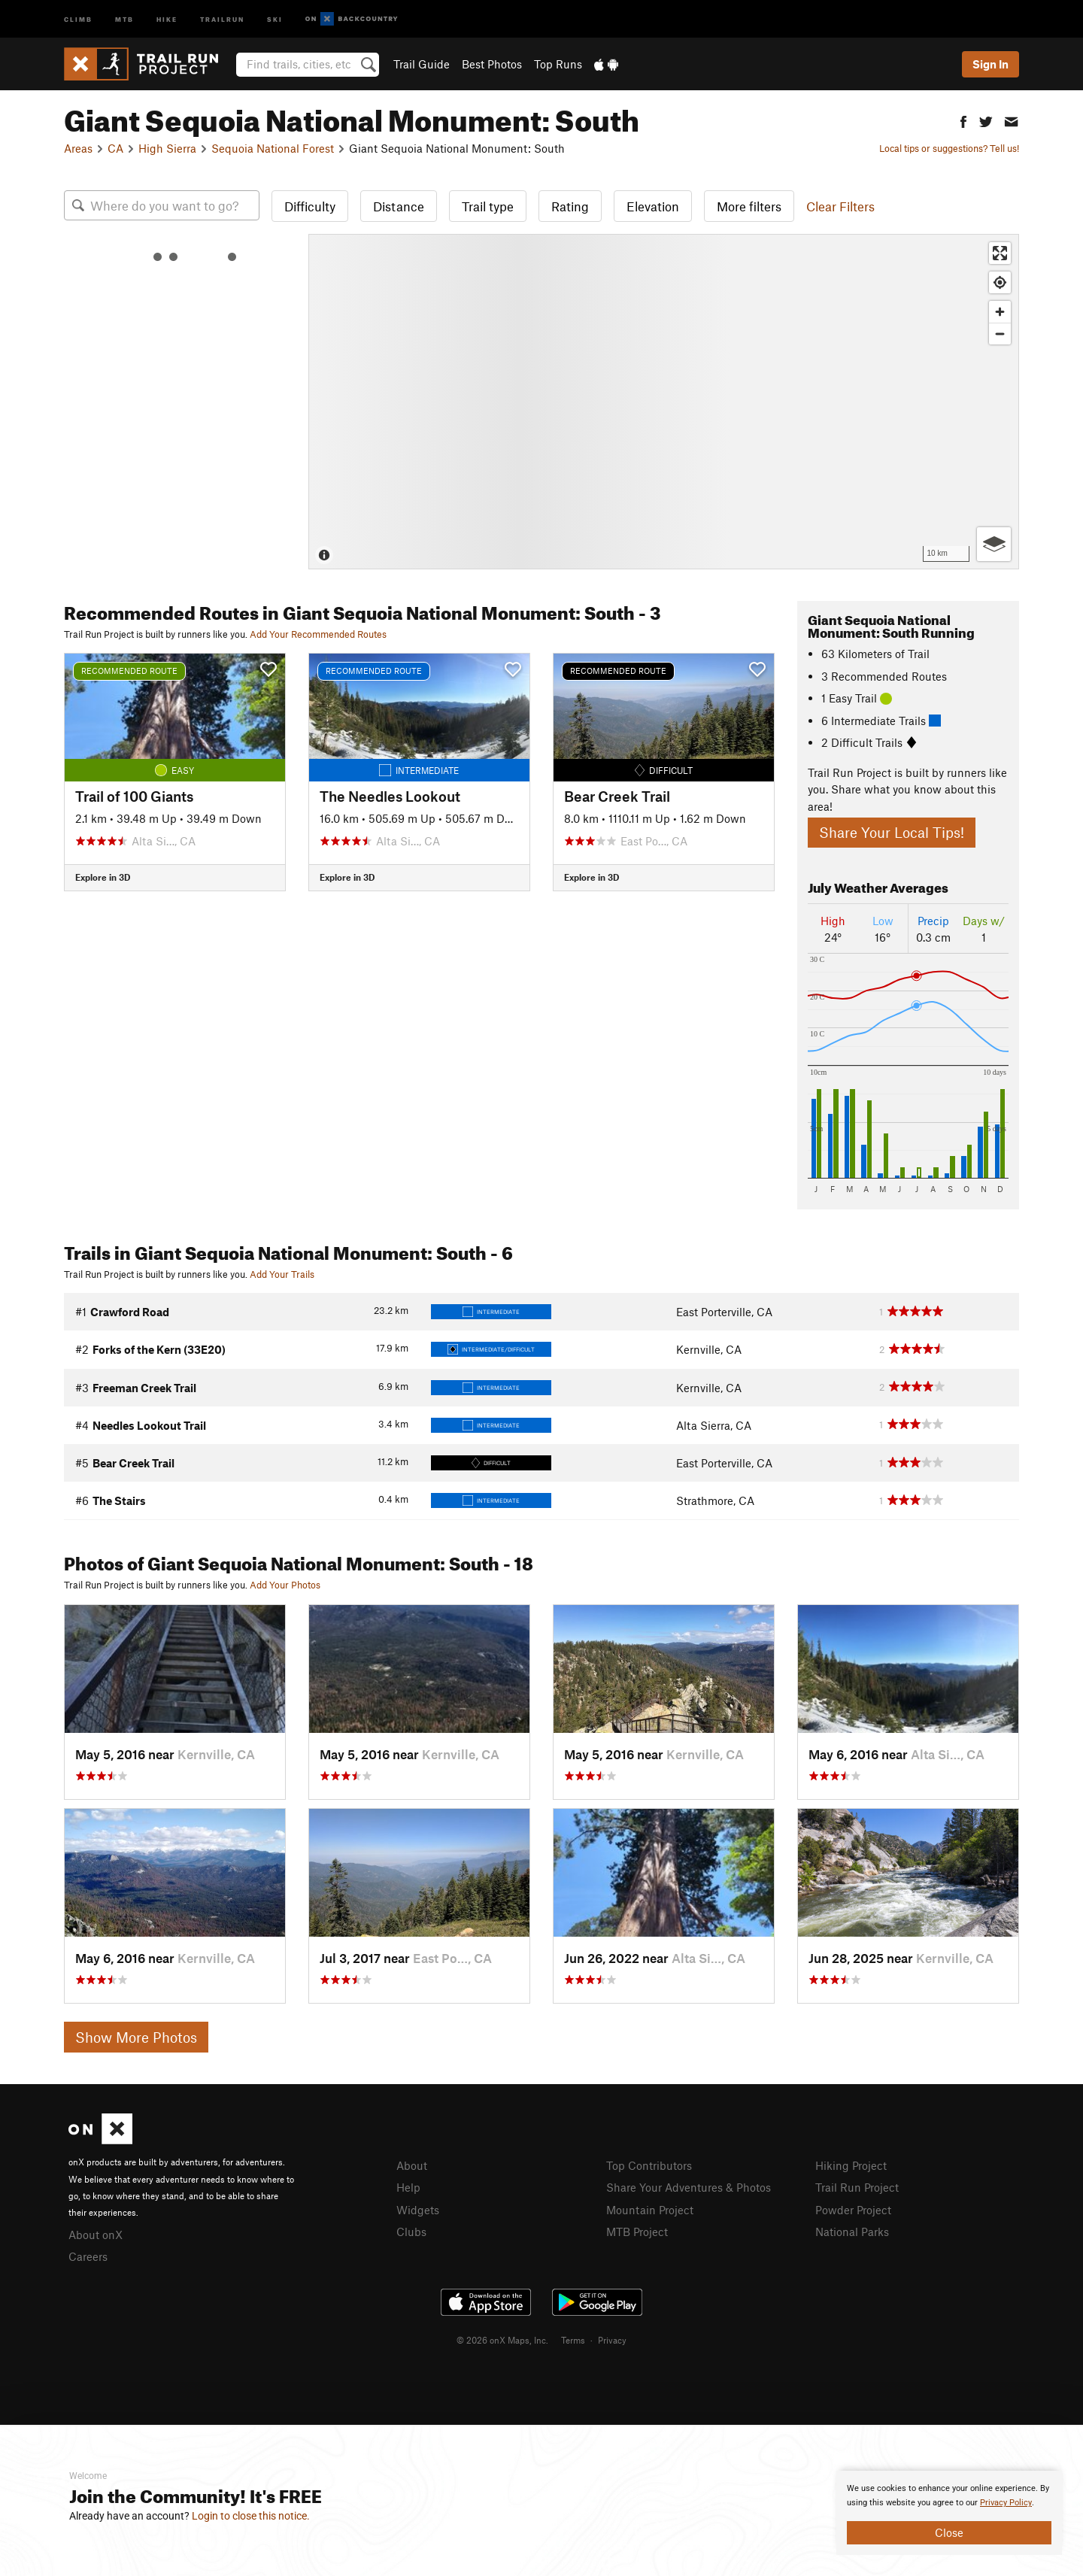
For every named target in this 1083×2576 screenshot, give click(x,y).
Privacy (612, 2340)
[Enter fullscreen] (1000, 253)
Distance (398, 206)
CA (115, 148)
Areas (78, 148)
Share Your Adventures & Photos (688, 2187)
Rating (570, 206)
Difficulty (309, 206)
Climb (78, 18)
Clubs (411, 2231)
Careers (88, 2256)
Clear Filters (840, 206)
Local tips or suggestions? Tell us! (949, 148)
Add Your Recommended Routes (318, 634)
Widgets (417, 2209)
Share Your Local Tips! (891, 832)
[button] (963, 120)
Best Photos (492, 64)
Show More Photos (136, 2037)
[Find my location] (1000, 282)
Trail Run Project (857, 2187)
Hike (166, 18)
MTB (124, 18)
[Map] (663, 402)
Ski (275, 18)
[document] (949, 2512)
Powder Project (853, 2209)
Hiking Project (851, 2165)
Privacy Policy (1006, 2503)
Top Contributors (649, 2165)
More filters (749, 206)
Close (949, 2532)
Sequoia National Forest (272, 148)
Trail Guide (421, 64)
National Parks (852, 2231)
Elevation (652, 206)
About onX (95, 2234)
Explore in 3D (102, 877)
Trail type (488, 206)
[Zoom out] (1000, 333)
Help (408, 2187)
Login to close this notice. (251, 2516)
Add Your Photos (285, 1585)
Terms (573, 2340)
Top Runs (558, 64)
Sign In (990, 64)
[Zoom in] (1000, 312)
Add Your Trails (282, 1274)
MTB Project (637, 2231)
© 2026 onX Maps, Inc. (502, 2340)
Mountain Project (649, 2209)
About (411, 2165)
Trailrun (222, 18)
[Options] (994, 544)
